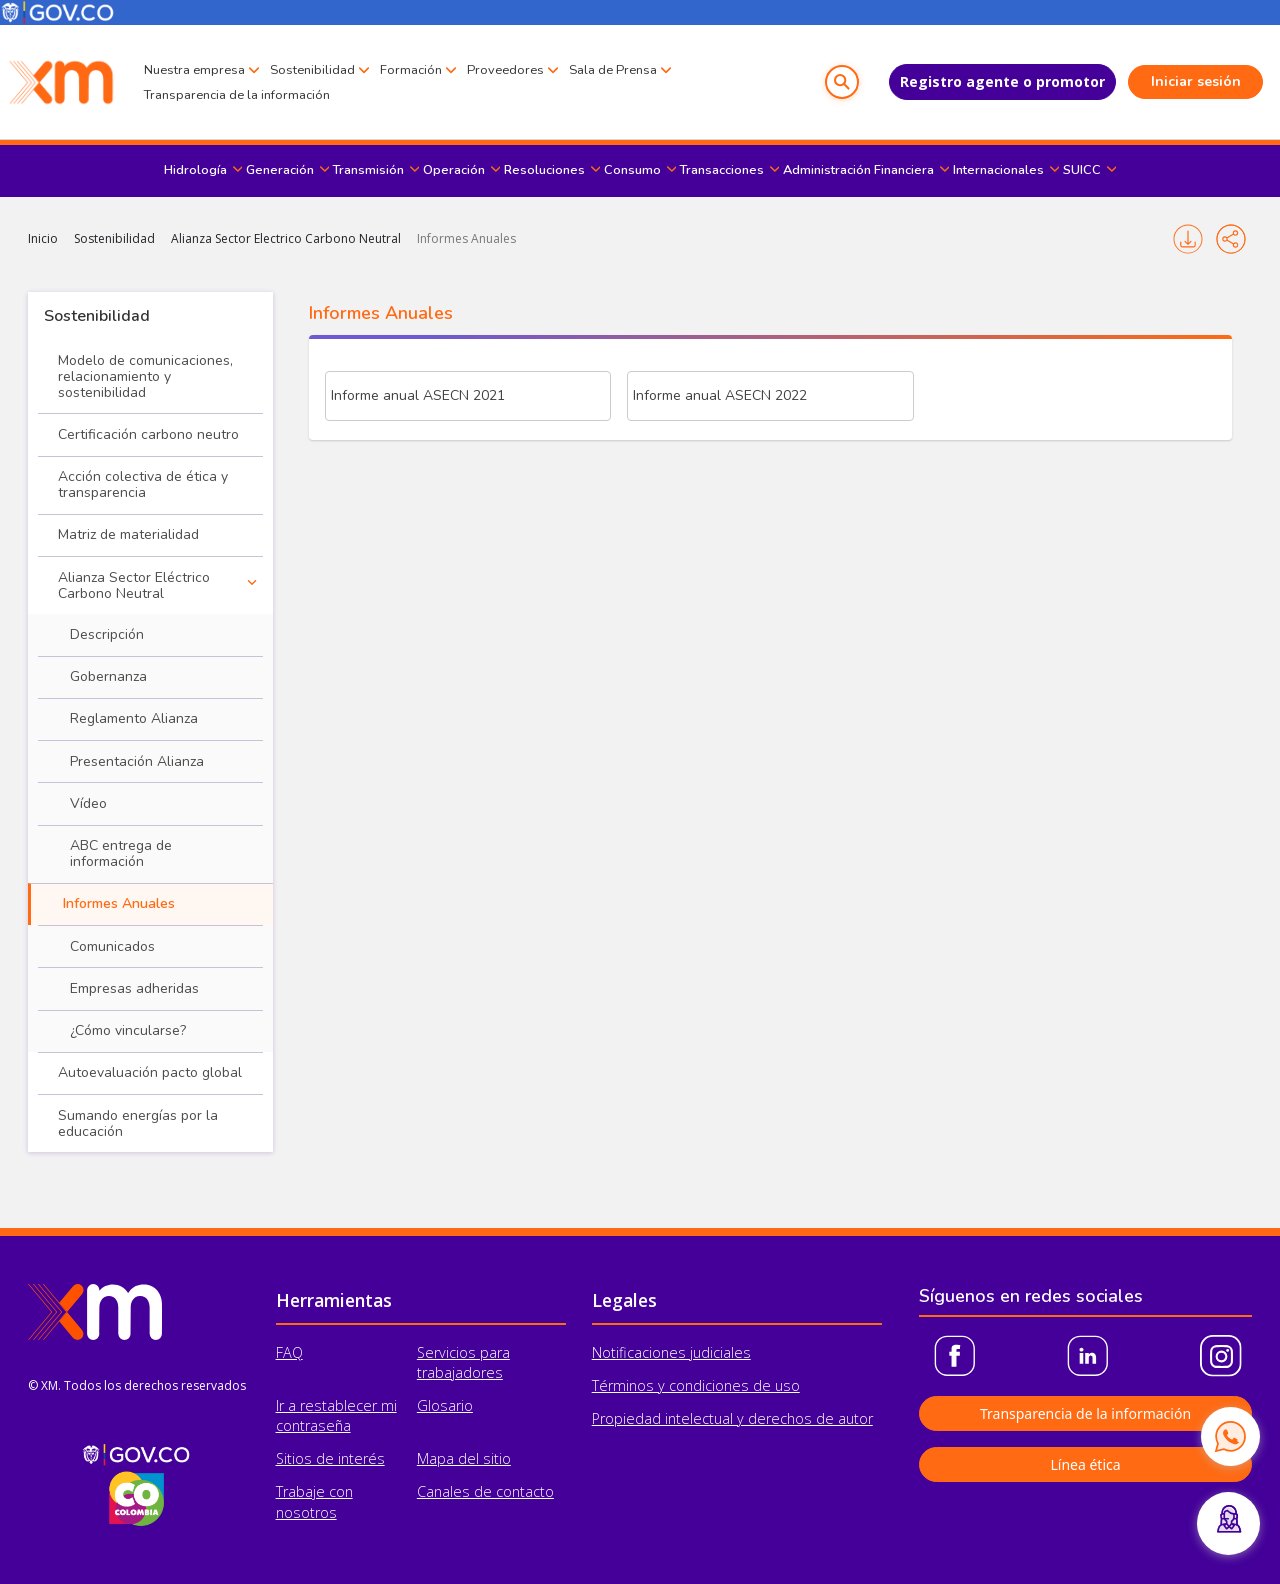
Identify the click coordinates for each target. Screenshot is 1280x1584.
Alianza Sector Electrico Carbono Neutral (286, 238)
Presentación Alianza (137, 761)
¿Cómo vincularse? (128, 1030)
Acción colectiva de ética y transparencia (143, 484)
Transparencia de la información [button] (1085, 1413)
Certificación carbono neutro (148, 434)
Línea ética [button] (1085, 1464)
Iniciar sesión (1196, 81)
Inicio (43, 238)
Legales (624, 1300)
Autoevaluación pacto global (150, 1072)
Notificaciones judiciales (671, 1352)
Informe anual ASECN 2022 (720, 395)
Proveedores (505, 70)
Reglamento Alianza (134, 718)
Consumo (632, 170)
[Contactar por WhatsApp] (1230, 1436)
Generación (280, 170)
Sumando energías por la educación (138, 1123)
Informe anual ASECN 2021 (418, 395)
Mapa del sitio (464, 1458)
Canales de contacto (485, 1491)
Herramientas (334, 1300)
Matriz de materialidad (128, 534)
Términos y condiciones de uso (696, 1385)
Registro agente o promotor (1002, 81)
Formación (411, 70)
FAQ (289, 1352)
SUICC (1082, 170)
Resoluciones (544, 170)
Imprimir (1188, 239)
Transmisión (368, 170)
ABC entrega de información (121, 853)
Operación (454, 170)
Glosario (445, 1405)
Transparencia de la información (237, 95)
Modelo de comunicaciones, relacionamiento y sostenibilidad (145, 376)
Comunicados (112, 946)
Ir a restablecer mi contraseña (336, 1415)
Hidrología (195, 170)
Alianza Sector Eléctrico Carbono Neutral (134, 585)
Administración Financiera (858, 170)
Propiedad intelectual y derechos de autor (732, 1418)
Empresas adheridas (134, 988)
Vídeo (88, 803)
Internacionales (998, 170)
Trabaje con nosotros (314, 1501)
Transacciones (722, 170)
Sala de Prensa (613, 70)
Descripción (107, 634)
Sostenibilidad (312, 70)
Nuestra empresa (194, 70)
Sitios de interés (330, 1458)
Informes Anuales (466, 238)
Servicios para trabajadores (463, 1362)
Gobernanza (108, 676)
